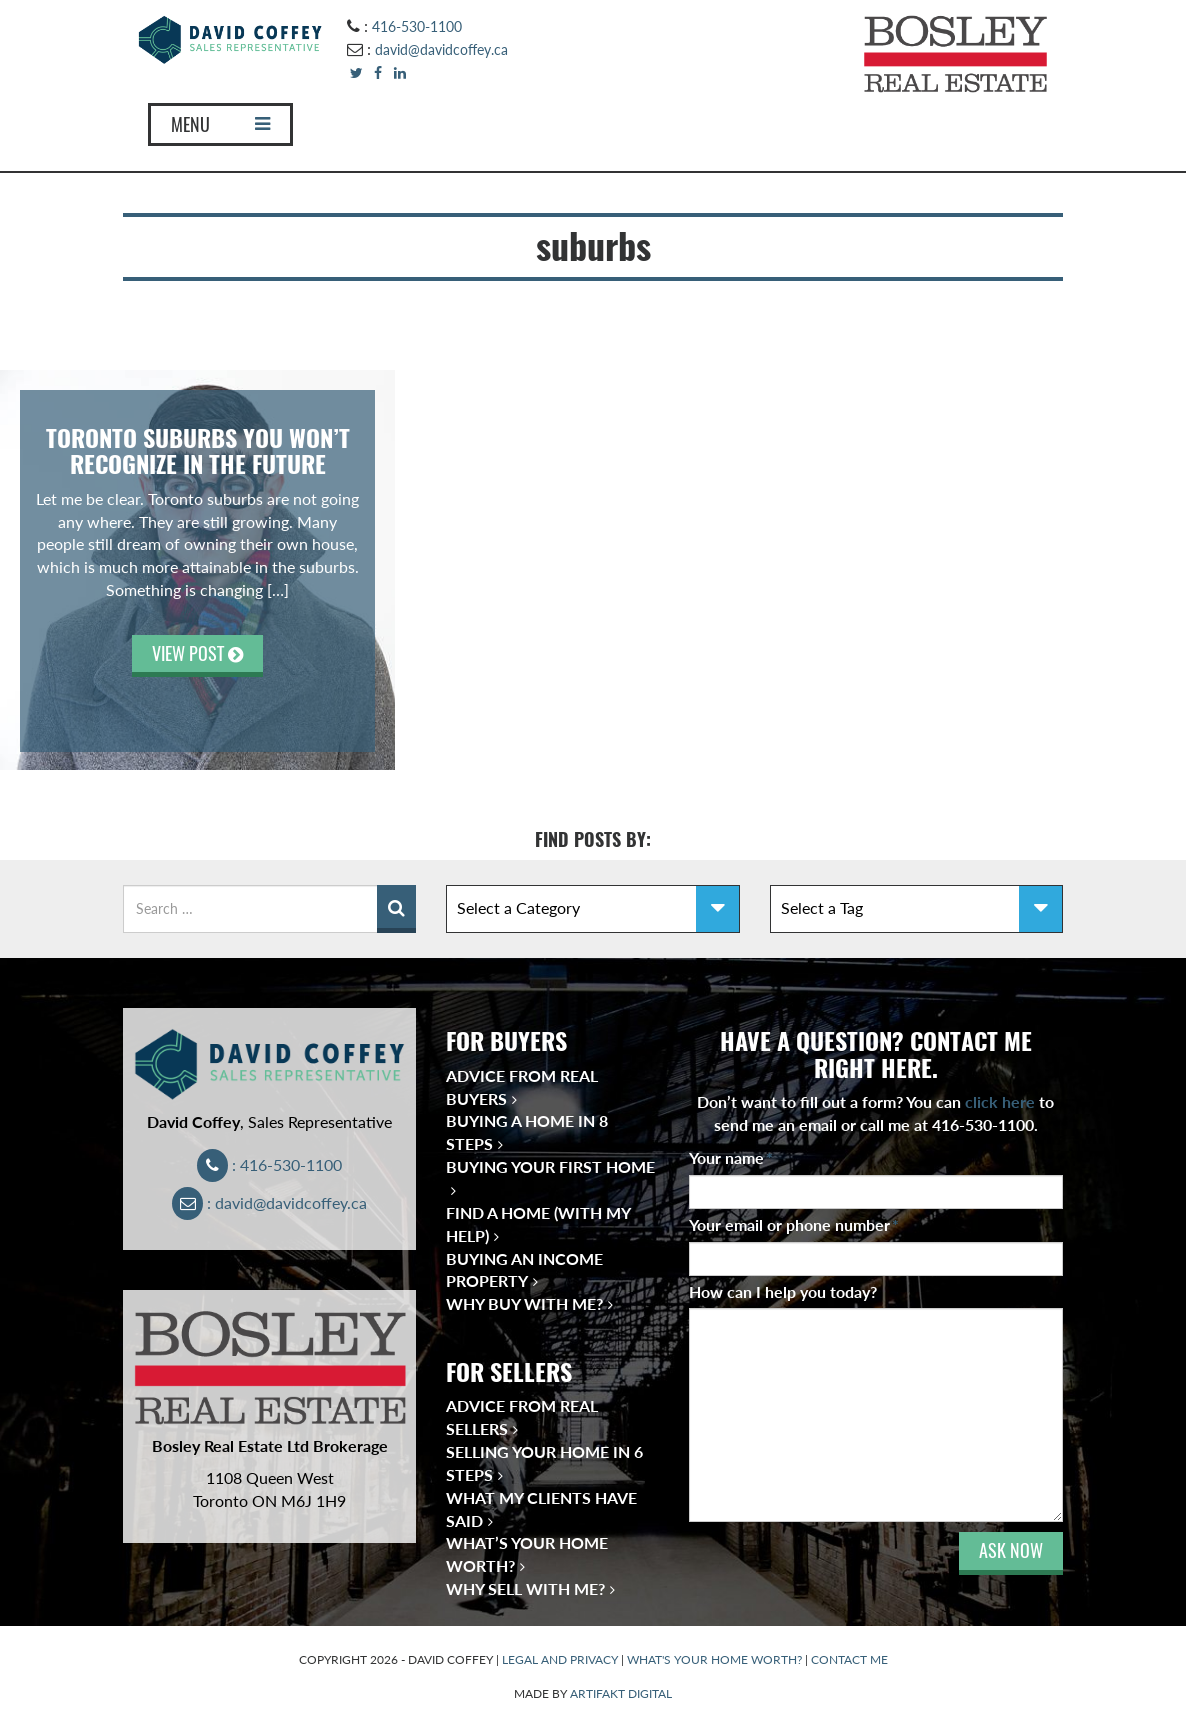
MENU (220, 124)
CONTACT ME (849, 1659)
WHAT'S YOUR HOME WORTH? (714, 1659)
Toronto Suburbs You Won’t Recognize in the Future (198, 451)
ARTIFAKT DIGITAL (621, 1693)
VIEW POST (197, 653)
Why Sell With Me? (525, 1588)
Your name (731, 1157)
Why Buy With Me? (524, 1303)
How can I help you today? (783, 1291)
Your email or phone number (794, 1224)
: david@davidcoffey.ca (269, 1202)
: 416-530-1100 (269, 1164)
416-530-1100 (417, 26)
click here (1000, 1101)
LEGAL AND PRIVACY (560, 1659)
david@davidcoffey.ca (441, 49)
